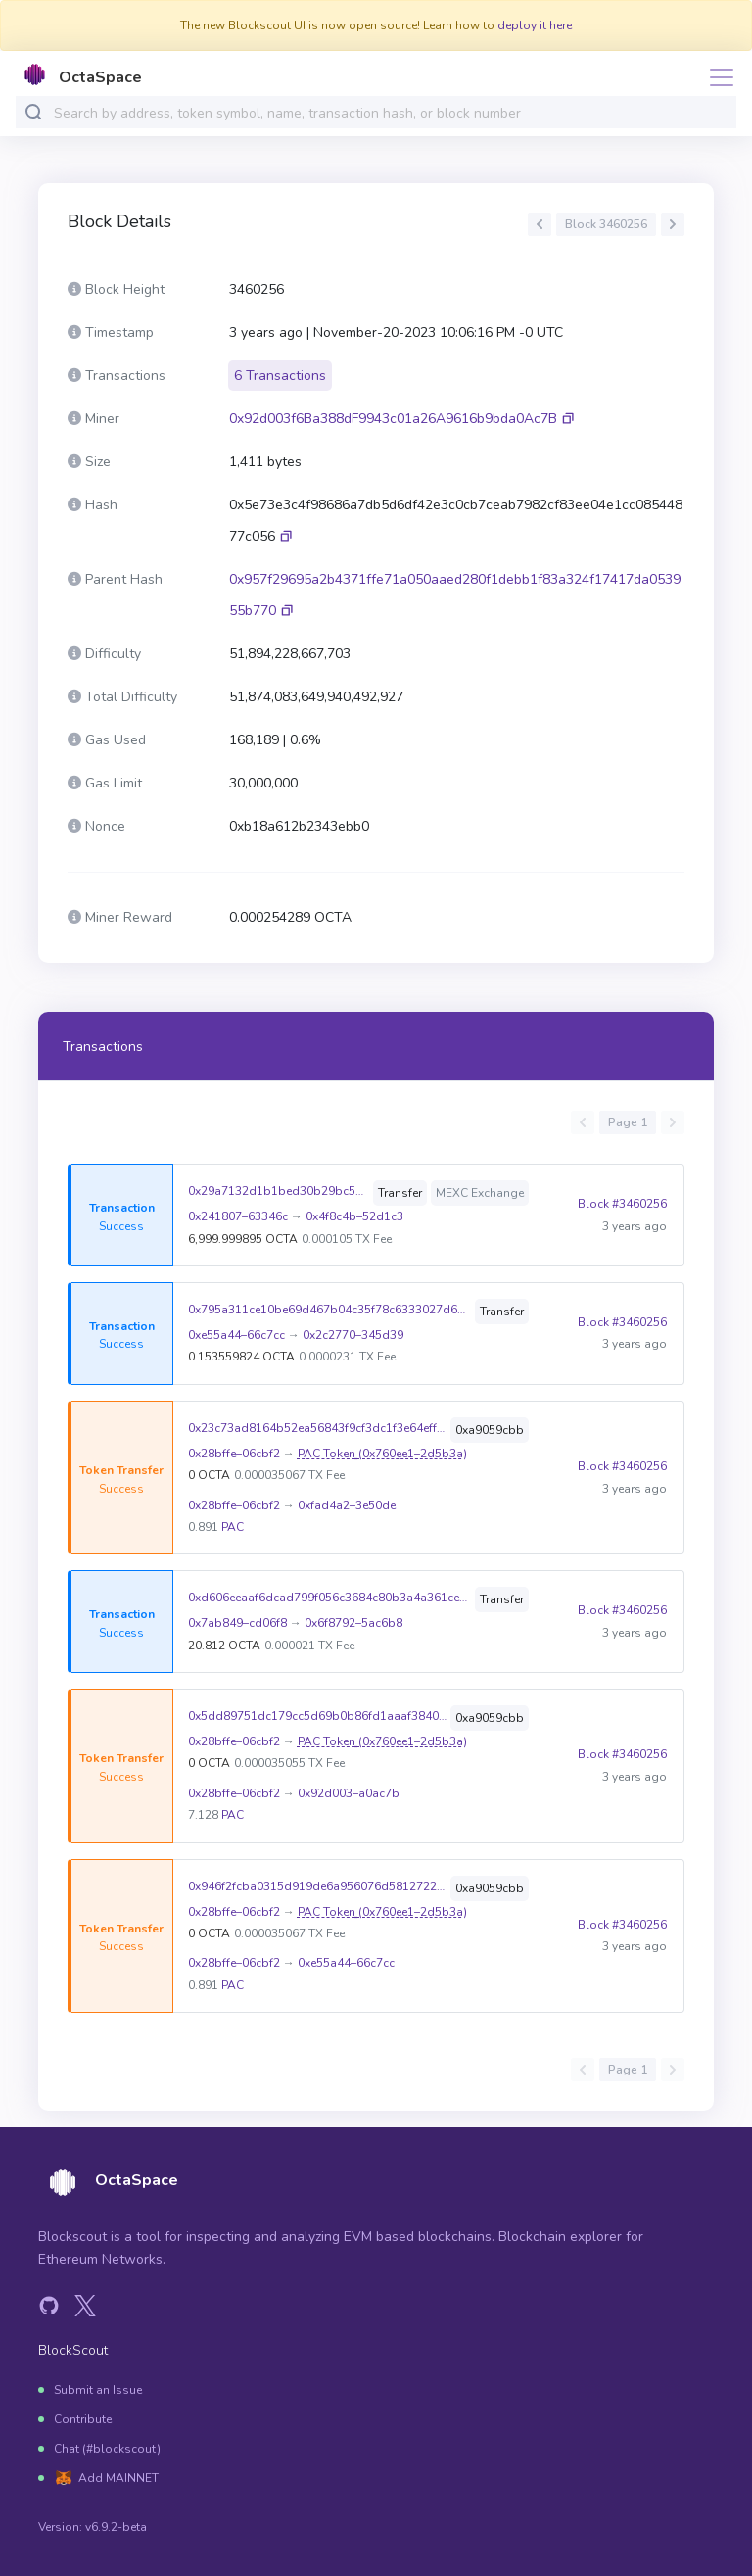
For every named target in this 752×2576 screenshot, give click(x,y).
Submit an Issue (98, 2390)
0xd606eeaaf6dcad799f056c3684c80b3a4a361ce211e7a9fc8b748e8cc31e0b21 (329, 1597)
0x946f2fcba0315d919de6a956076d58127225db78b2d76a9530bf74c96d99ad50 (317, 1886)
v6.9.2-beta (116, 2527)
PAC (232, 1527)
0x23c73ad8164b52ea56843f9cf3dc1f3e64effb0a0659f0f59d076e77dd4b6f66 (317, 1428)
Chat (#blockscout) (107, 2449)
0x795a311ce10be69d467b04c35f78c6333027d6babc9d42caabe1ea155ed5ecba (329, 1309)
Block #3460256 (622, 1204)
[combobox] (391, 113)
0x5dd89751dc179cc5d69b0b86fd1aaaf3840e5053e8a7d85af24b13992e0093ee (317, 1716)
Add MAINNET (118, 2478)
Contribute (83, 2419)
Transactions (103, 1046)
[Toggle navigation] (715, 77)
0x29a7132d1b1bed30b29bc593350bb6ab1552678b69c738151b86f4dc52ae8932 (278, 1191)
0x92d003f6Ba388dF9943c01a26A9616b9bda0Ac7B (393, 418)
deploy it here (534, 25)
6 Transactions (280, 375)
